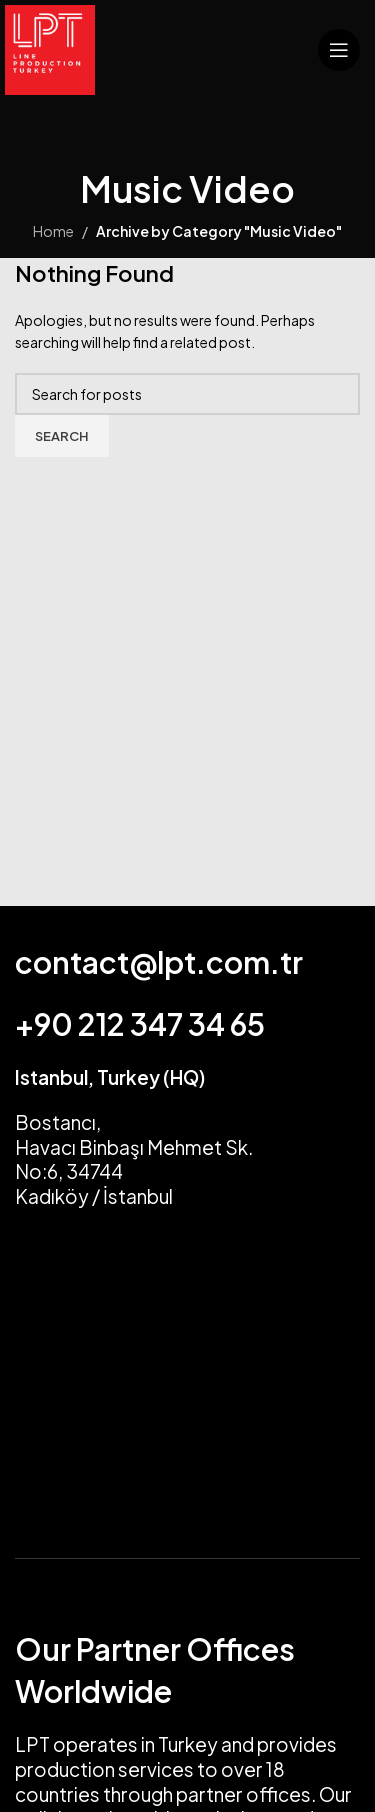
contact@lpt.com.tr (159, 962)
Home (53, 231)
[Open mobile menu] (339, 50)
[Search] (187, 394)
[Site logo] (50, 48)
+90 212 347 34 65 (140, 1024)
